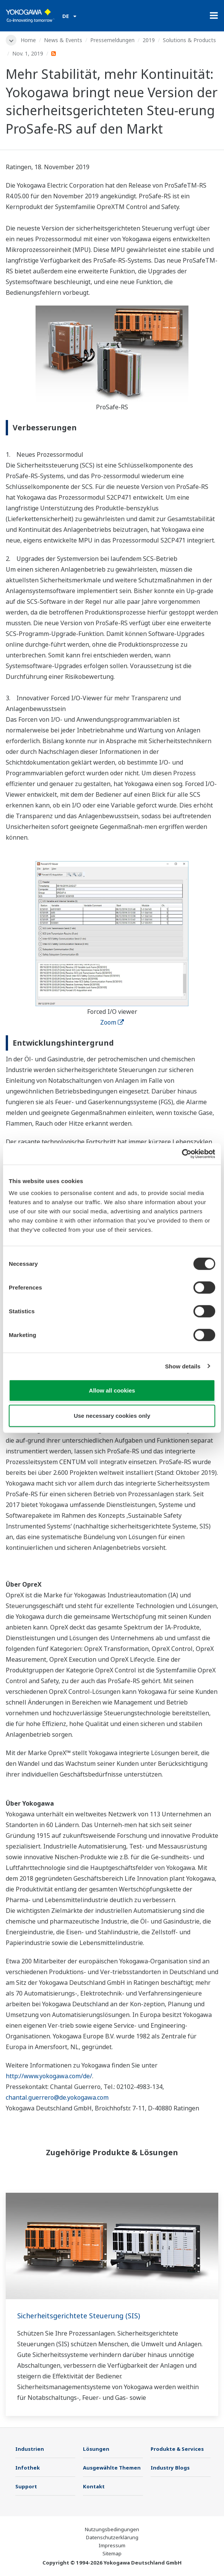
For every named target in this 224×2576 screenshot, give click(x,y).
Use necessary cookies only (112, 1415)
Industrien (29, 2448)
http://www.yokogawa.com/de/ (49, 2076)
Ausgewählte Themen (112, 2467)
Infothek (27, 2467)
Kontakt (94, 2486)
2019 (149, 40)
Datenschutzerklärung (112, 2537)
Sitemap (112, 2553)
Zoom (112, 1022)
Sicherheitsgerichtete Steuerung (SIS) (78, 2315)
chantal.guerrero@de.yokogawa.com (57, 2097)
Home (28, 40)
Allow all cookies (112, 1390)
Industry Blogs (170, 2467)
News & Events (63, 40)
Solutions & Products (189, 40)
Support (26, 2486)
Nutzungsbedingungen (112, 2529)
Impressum (112, 2545)
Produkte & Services (177, 2448)
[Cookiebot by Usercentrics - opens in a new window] (181, 1154)
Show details (183, 1366)
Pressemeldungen (112, 40)
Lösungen (96, 2448)
